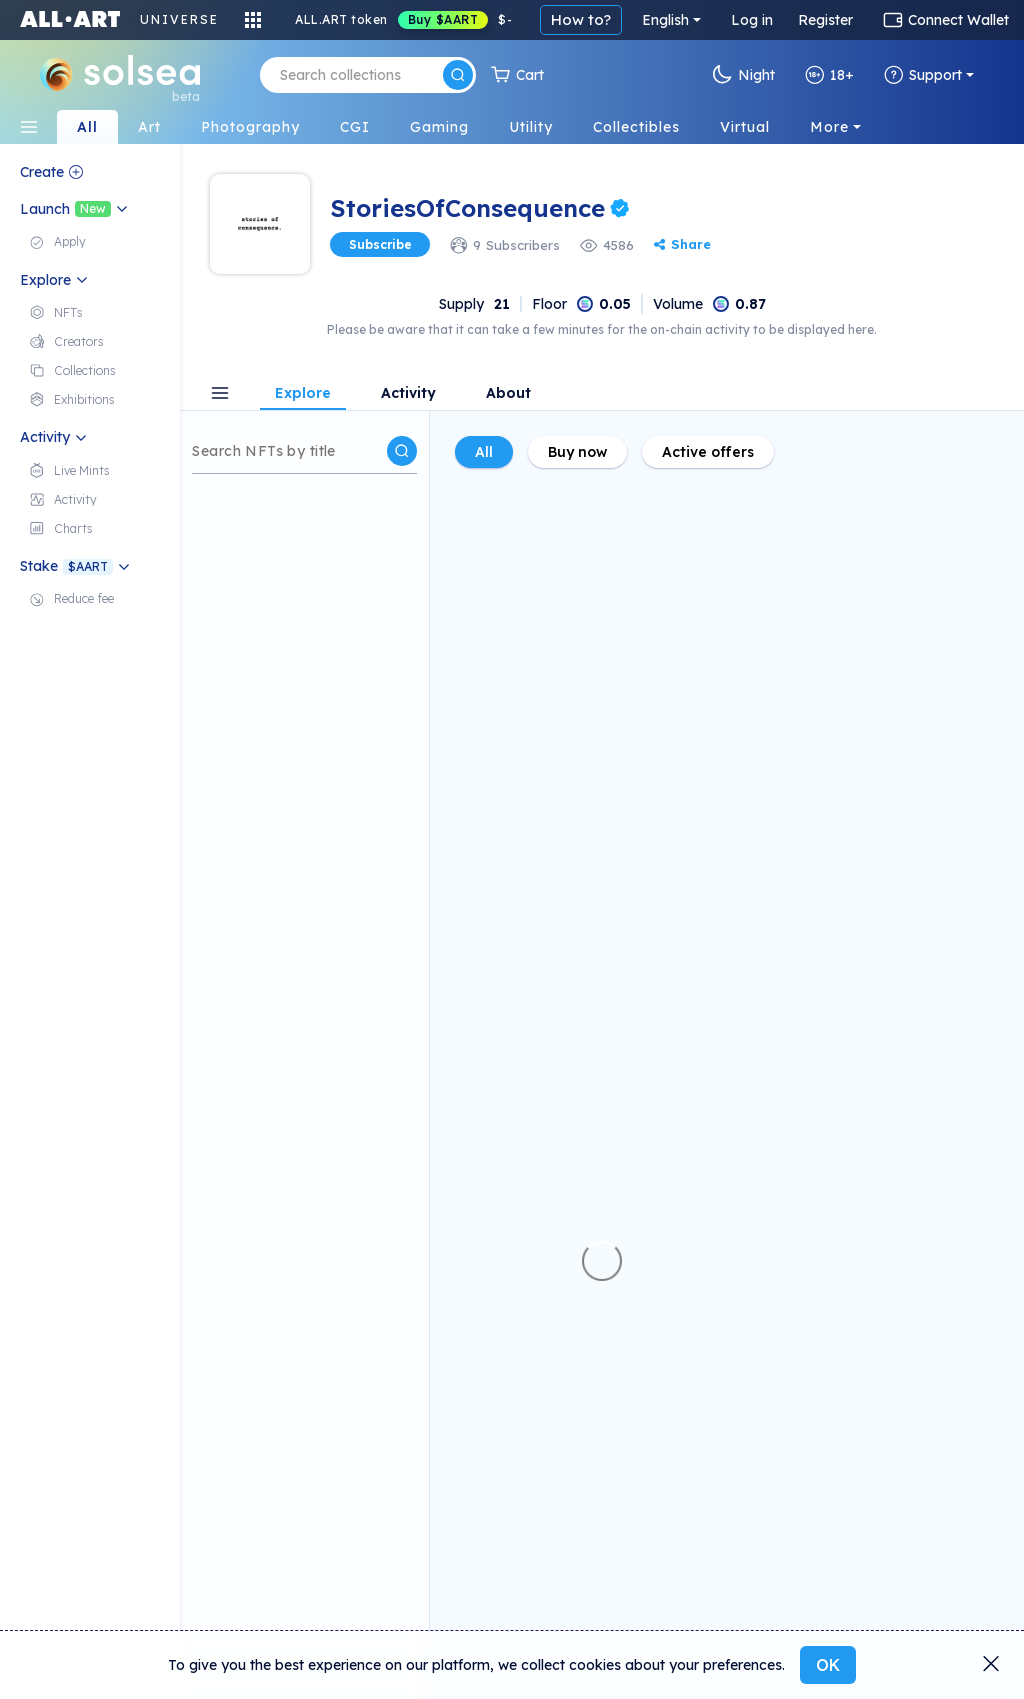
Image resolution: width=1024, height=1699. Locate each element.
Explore (303, 394)
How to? (581, 19)
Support (923, 75)
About (508, 394)
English (665, 20)
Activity (408, 394)
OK (828, 1665)
